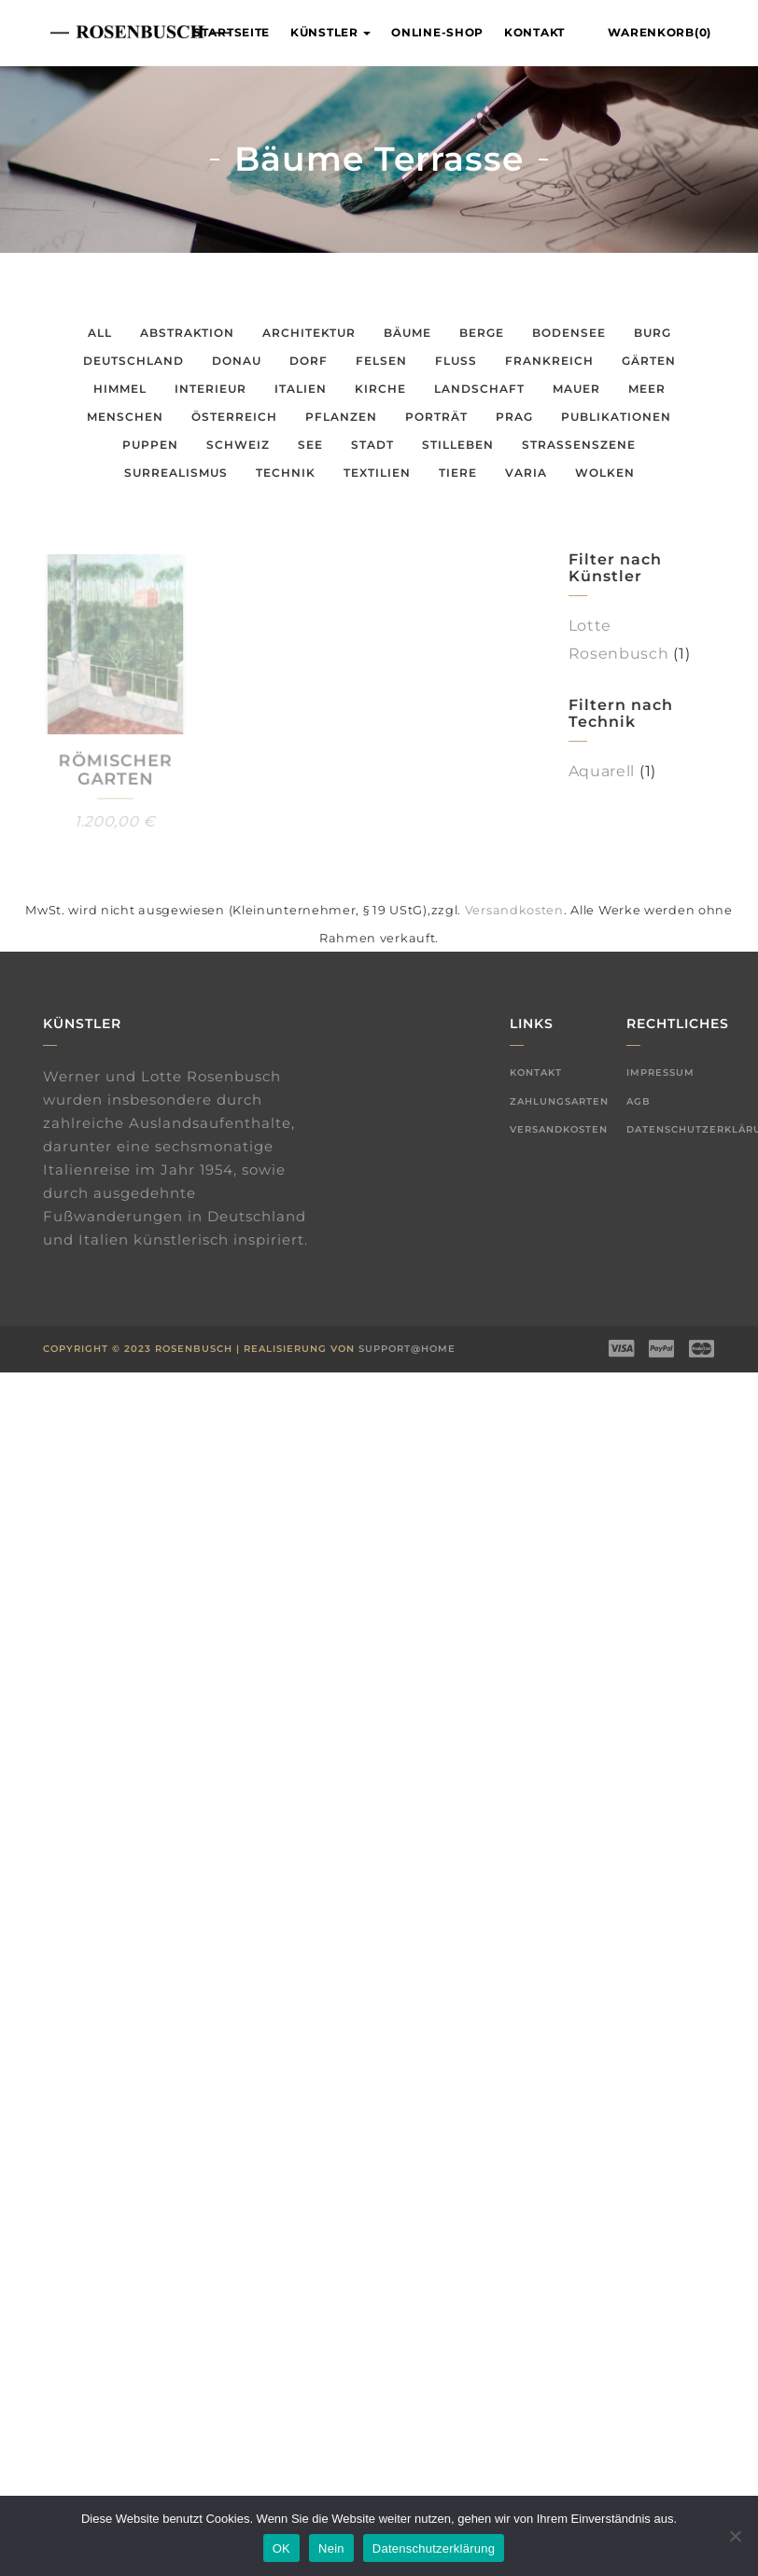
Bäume (407, 333)
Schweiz (238, 445)
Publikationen (616, 417)
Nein (331, 2548)
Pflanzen (341, 417)
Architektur (309, 333)
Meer (647, 389)
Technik (286, 473)
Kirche (380, 389)
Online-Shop (437, 32)
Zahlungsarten (559, 1101)
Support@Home (407, 1349)
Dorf (308, 361)
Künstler (330, 32)
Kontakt (534, 32)
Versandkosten (514, 910)
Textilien (377, 473)
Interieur (210, 389)
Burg (652, 333)
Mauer (576, 389)
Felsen (381, 361)
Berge (481, 333)
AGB (638, 1101)
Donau (236, 361)
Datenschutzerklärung (433, 2548)
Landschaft (479, 389)
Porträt (436, 417)
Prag (514, 417)
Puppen (150, 445)
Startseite (231, 32)
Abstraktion (187, 333)
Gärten (649, 361)
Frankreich (549, 361)
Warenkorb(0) (659, 32)
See (310, 445)
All (100, 333)
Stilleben (458, 445)
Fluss (456, 361)
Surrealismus (176, 473)
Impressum (660, 1072)
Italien (300, 389)
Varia (526, 473)
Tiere (458, 473)
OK (281, 2548)
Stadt (372, 445)
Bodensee (569, 333)
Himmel (120, 389)
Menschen (125, 417)
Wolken (605, 473)
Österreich (234, 417)
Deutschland (133, 361)
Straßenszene (579, 445)
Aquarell (602, 771)
